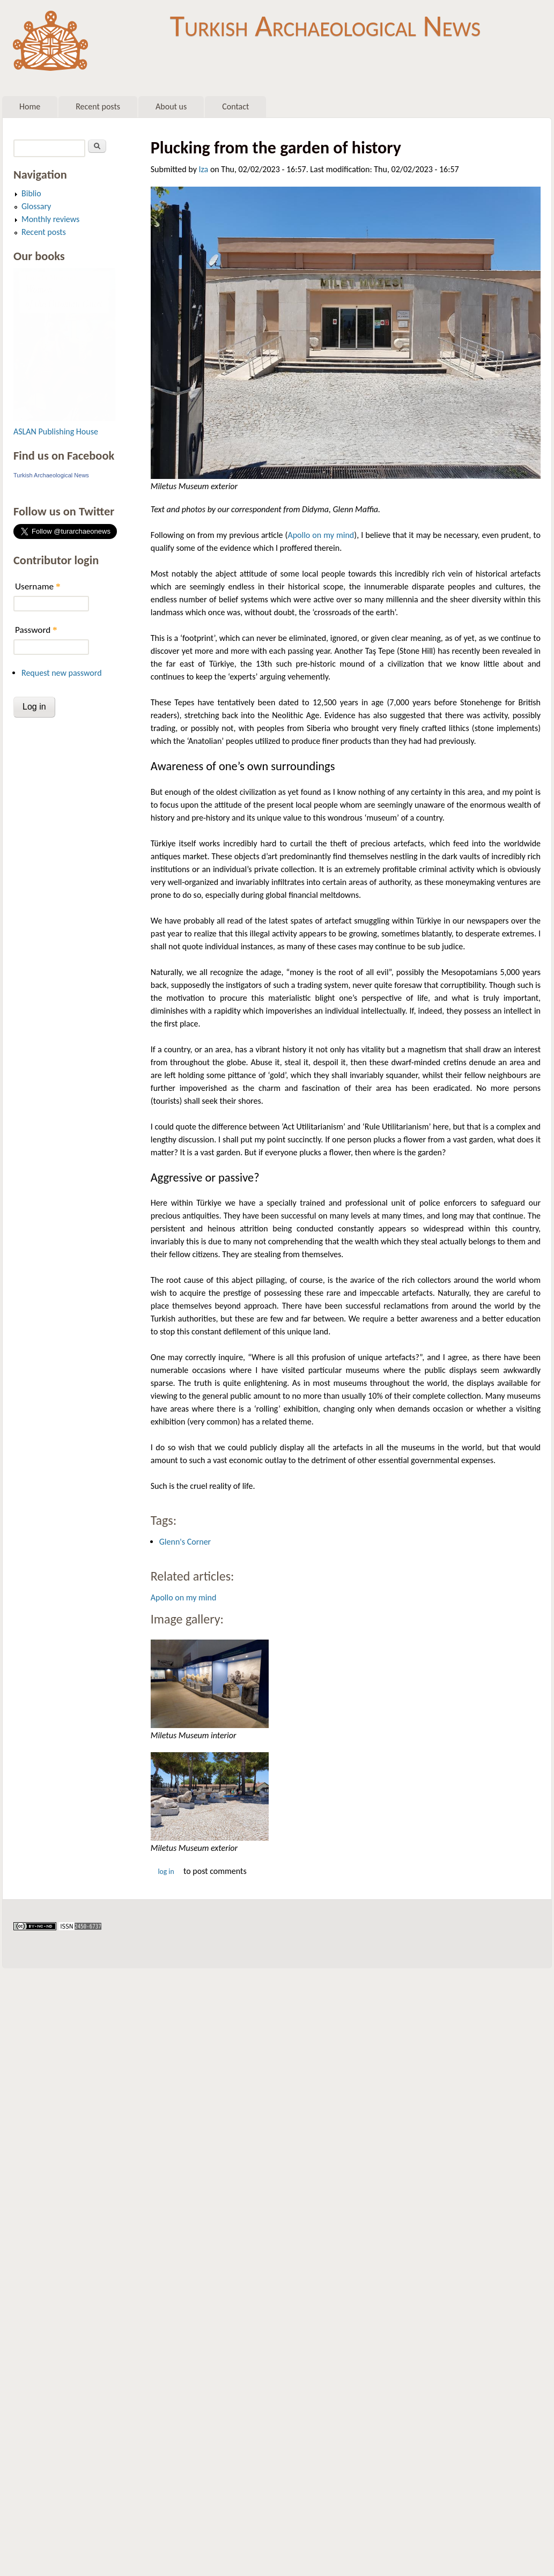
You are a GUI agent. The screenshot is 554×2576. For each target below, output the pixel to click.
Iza (204, 169)
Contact (235, 106)
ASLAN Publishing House (55, 431)
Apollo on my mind (320, 535)
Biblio (31, 193)
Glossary (36, 206)
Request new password (61, 673)
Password (36, 630)
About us (171, 106)
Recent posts (98, 106)
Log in (166, 1871)
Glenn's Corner (185, 1542)
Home (29, 106)
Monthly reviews (50, 219)
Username (37, 586)
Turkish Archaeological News (325, 26)
